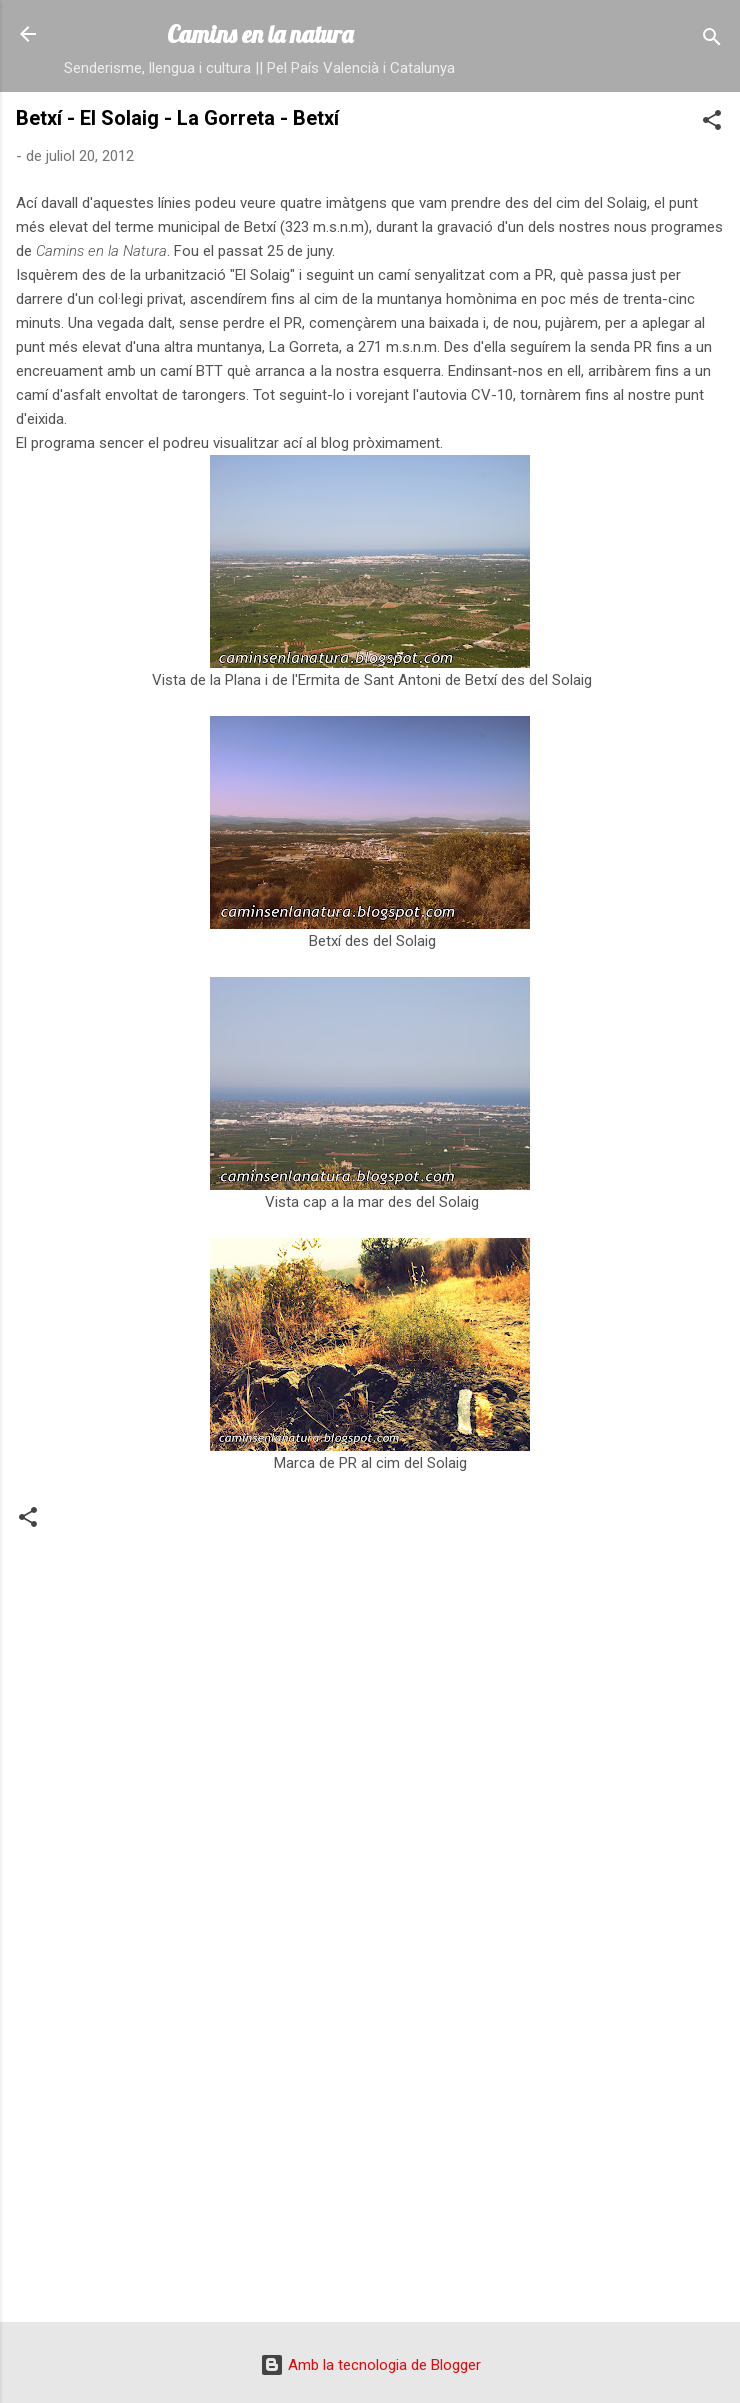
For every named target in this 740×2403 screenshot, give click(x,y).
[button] (712, 123)
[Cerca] (712, 40)
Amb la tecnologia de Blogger (370, 2365)
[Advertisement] (370, 2150)
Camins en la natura (260, 34)
